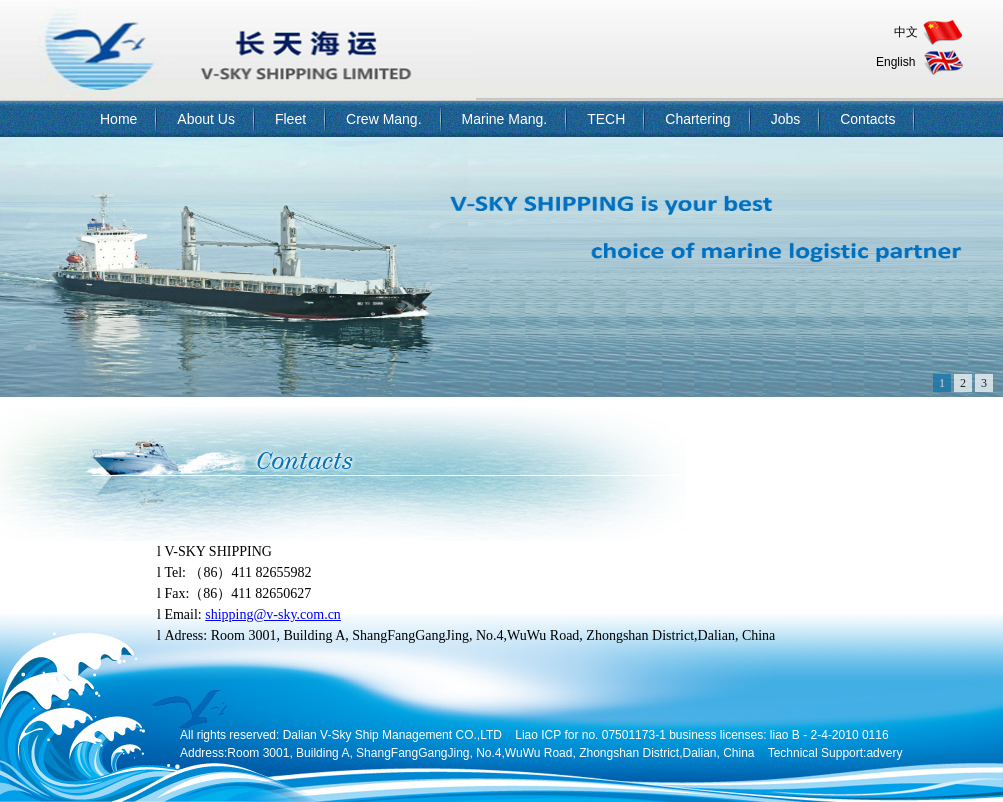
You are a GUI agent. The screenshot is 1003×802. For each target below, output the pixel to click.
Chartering (697, 119)
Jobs (786, 119)
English (895, 62)
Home (118, 119)
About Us (206, 119)
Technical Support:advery (835, 753)
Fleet (290, 119)
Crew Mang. (383, 119)
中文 (906, 32)
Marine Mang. (505, 119)
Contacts (867, 119)
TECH (606, 119)
